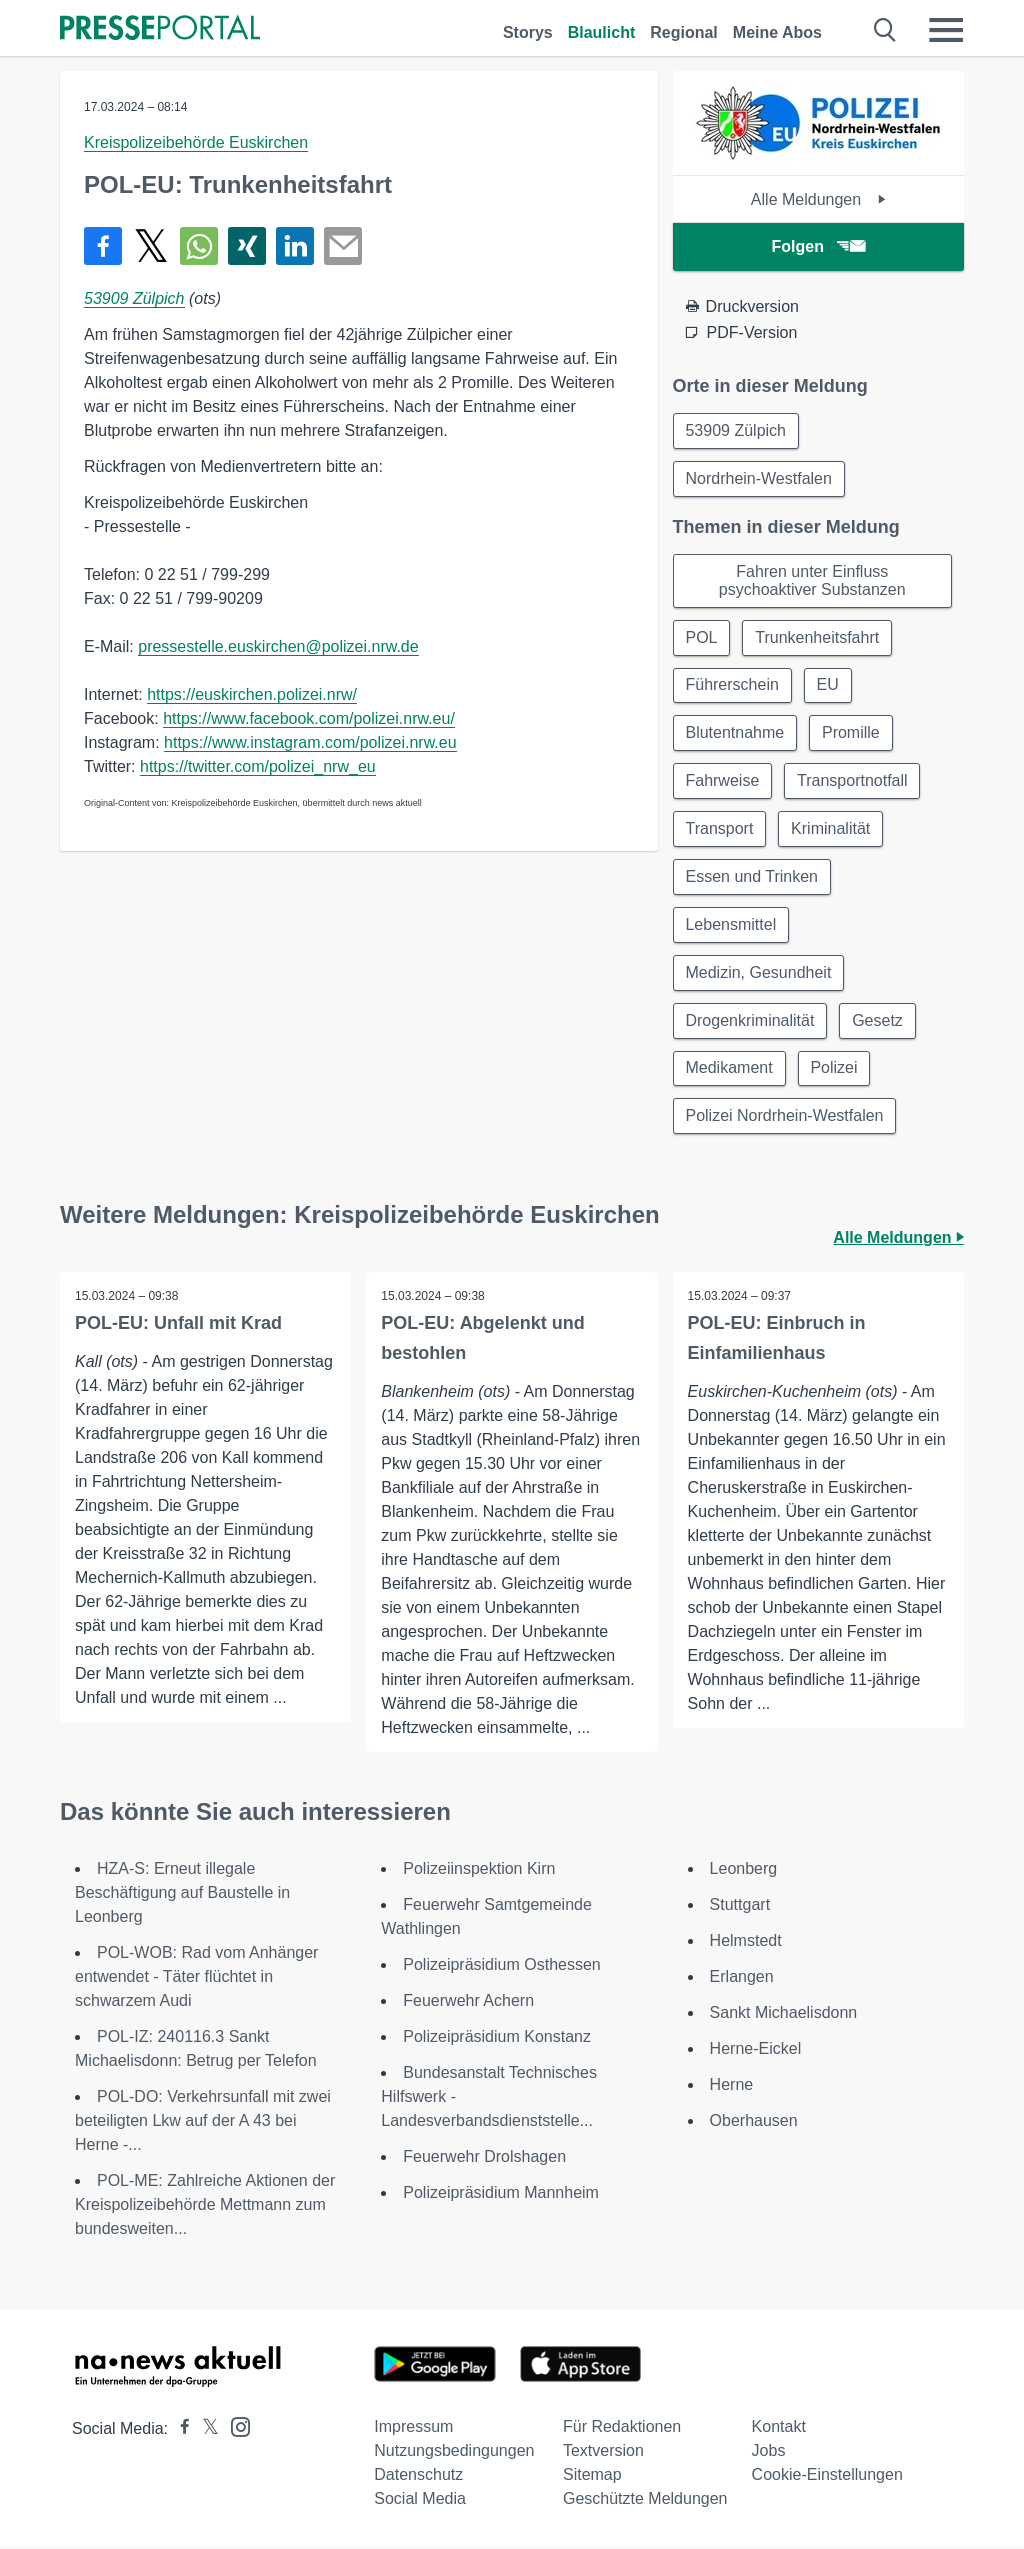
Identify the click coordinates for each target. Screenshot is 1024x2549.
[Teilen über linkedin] (295, 246)
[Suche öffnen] (885, 30)
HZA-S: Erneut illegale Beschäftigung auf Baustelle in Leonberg (182, 1894)
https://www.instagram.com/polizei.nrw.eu (310, 742)
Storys (528, 32)
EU (828, 685)
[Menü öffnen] (946, 30)
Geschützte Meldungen (645, 2500)
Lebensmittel (731, 925)
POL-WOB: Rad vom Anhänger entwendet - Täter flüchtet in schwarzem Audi (196, 1978)
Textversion (603, 2452)
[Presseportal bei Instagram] (234, 2427)
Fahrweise (723, 781)
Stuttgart (740, 1906)
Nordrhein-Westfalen (759, 478)
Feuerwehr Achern (468, 2002)
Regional (684, 32)
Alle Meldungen (818, 199)
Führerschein (732, 685)
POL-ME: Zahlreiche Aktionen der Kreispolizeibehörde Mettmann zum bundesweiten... (205, 2206)
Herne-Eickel (756, 2050)
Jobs (769, 2452)
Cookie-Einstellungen (827, 2476)
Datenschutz (418, 2476)
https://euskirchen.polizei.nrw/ (252, 694)
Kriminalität (830, 829)
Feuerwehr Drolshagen (484, 2158)
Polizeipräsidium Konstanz (497, 2038)
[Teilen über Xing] (247, 246)
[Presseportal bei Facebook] (179, 2430)
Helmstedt (746, 1942)
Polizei (834, 1069)
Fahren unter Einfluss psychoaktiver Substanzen (812, 580)
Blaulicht (602, 32)
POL (702, 637)
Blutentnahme (735, 733)
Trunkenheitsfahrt (818, 637)
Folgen (818, 246)
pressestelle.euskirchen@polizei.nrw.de (278, 646)
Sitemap (592, 2476)
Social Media (420, 2500)
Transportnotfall (852, 781)
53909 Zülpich (134, 298)
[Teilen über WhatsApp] (199, 246)
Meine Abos (777, 32)
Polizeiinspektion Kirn (479, 1870)
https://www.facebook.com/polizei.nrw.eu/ (309, 718)
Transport (720, 829)
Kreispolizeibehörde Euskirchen (196, 142)
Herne (732, 2086)
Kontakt (779, 2428)
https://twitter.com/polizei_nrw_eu (258, 766)
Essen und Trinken (752, 877)
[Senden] (343, 246)
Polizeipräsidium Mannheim (501, 2194)
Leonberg (744, 1870)
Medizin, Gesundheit (759, 973)
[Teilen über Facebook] (103, 246)
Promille (851, 733)
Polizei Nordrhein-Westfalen (785, 1117)
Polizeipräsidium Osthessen (501, 1966)
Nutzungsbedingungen (454, 2452)
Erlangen (742, 1978)
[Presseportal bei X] (204, 2430)
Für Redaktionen (622, 2428)
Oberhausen (754, 2122)
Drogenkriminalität (750, 1021)
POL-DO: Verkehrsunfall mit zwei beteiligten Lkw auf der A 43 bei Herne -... (203, 2122)
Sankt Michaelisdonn (784, 2014)
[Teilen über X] (151, 246)
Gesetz (878, 1021)
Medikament (729, 1069)
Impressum (413, 2428)
